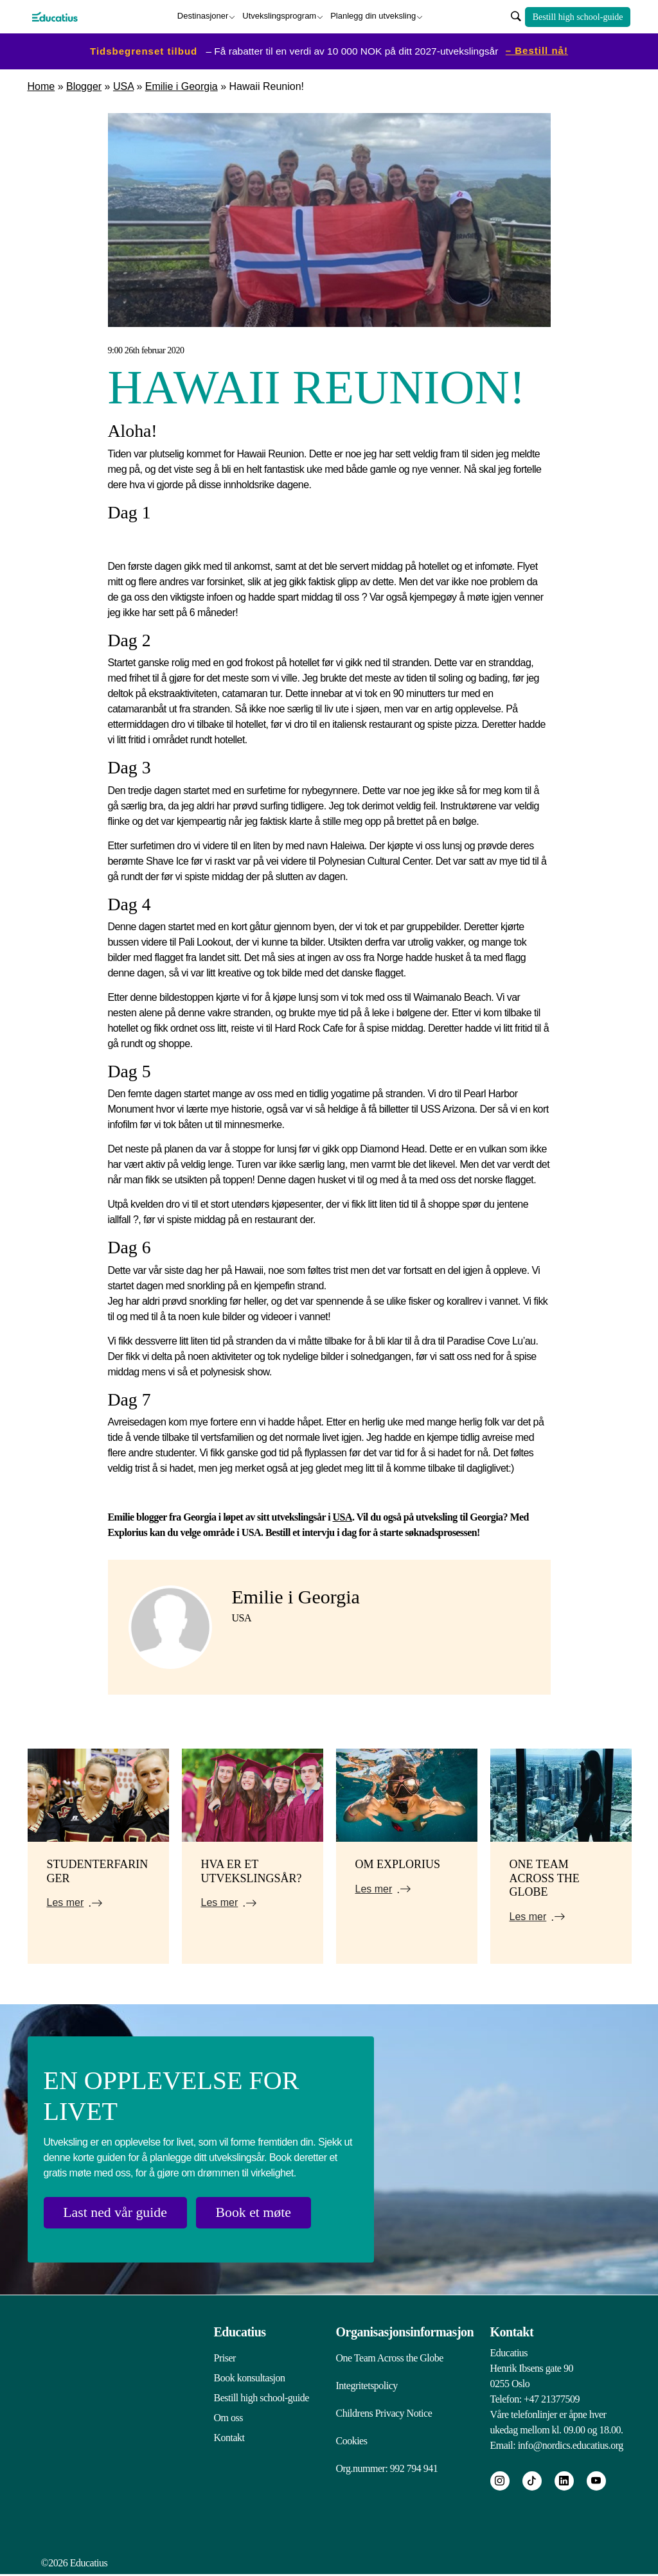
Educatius (240, 2331)
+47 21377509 (552, 2397)
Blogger (84, 85)
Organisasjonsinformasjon (405, 2331)
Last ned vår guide (116, 2212)
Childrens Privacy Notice (384, 2413)
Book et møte (257, 2212)
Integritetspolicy (367, 2384)
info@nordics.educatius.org (570, 2444)
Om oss (228, 2416)
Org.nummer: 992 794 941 (387, 2469)
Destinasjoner (203, 16)
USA (123, 85)
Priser (225, 2356)
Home (41, 85)
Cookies (352, 2441)
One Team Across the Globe (389, 2356)
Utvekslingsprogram (279, 16)
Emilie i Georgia (181, 85)
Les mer (65, 1901)
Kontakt (229, 2436)
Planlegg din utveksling (373, 16)
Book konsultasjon (249, 2376)
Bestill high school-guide (578, 16)
